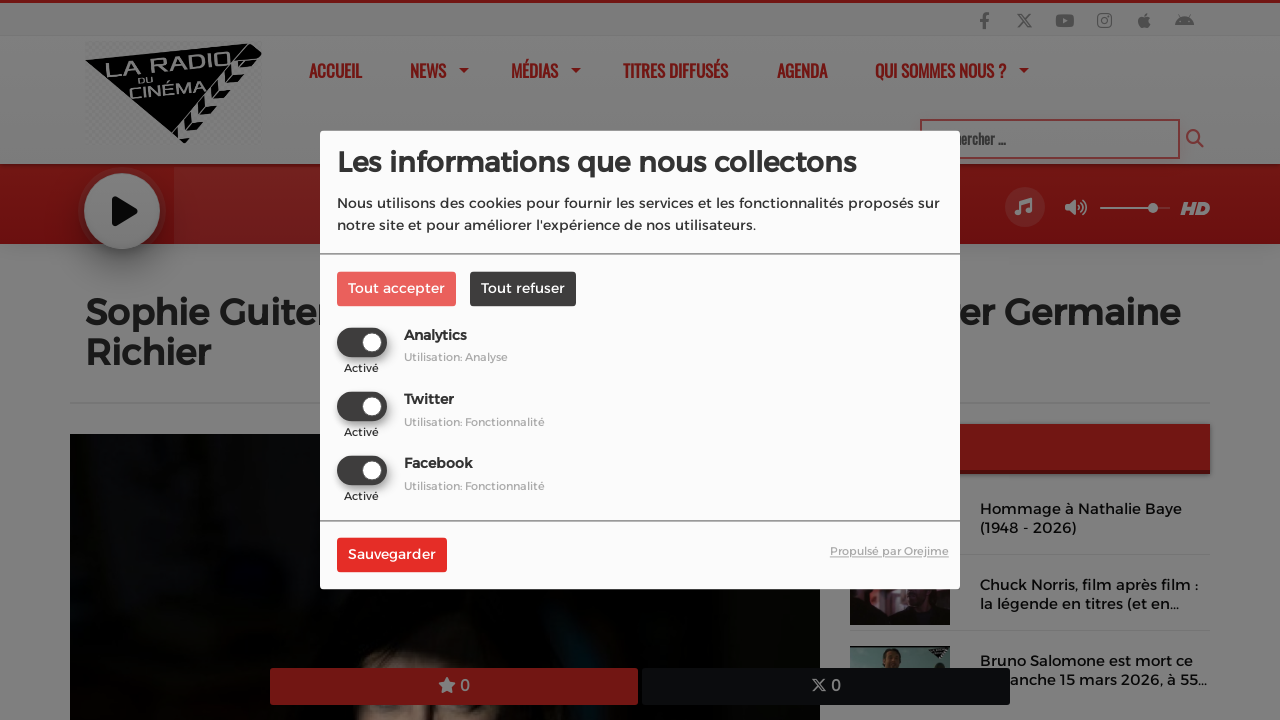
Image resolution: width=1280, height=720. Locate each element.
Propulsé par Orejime (889, 552)
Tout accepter (396, 288)
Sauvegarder (392, 555)
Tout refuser (523, 288)
